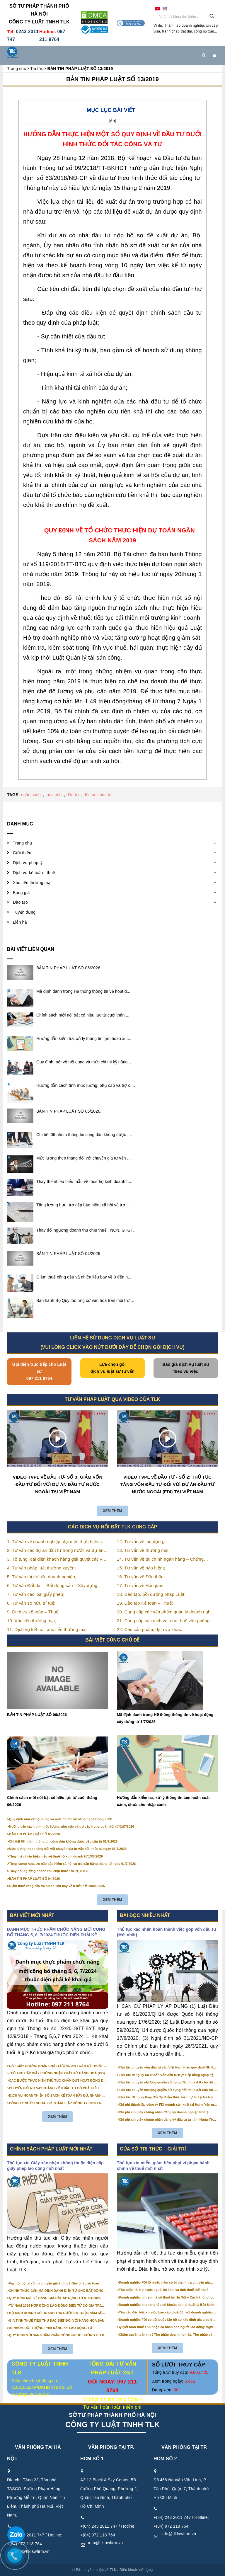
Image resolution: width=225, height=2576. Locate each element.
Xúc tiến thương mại (32, 882)
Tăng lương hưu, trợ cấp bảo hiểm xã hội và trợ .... (83, 1205)
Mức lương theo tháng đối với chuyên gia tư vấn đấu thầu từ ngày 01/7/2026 (68, 1848)
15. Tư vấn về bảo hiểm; (141, 1567)
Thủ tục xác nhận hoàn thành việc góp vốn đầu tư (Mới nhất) (166, 1932)
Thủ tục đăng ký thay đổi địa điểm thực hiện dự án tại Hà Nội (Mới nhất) (166, 2097)
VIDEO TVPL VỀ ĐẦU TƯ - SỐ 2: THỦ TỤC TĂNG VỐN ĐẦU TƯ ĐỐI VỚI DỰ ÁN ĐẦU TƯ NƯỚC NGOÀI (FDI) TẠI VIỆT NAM (167, 1484)
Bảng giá (21, 892)
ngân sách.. (32, 794)
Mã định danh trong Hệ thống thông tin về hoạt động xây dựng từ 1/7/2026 (165, 1718)
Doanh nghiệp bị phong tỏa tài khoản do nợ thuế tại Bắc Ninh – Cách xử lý (168, 2305)
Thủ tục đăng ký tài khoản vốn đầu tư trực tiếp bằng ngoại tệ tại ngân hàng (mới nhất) (166, 2075)
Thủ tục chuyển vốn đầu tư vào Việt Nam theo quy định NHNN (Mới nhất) (167, 2068)
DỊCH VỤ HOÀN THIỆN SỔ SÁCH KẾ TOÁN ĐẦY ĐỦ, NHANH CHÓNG (55, 2096)
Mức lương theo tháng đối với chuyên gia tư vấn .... (84, 1158)
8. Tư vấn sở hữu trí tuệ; (31, 1603)
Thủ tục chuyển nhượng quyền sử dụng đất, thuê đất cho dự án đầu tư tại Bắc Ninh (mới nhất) (168, 2082)
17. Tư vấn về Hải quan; (141, 1585)
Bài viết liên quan (30, 949)
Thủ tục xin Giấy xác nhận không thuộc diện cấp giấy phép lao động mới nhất (55, 2165)
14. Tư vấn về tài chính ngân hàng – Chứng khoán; (160, 1560)
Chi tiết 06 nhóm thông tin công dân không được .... (84, 1134)
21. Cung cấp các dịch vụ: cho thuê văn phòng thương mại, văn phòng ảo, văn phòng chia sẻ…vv (167, 1621)
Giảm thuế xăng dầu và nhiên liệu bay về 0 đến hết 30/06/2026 (57, 1886)
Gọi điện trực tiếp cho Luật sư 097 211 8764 (39, 1371)
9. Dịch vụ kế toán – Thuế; (33, 1611)
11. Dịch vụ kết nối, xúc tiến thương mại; (47, 1629)
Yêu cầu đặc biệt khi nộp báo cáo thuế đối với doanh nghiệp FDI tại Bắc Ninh (166, 2313)
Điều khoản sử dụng (136, 2570)
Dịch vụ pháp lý (28, 862)
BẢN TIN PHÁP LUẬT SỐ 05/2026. (68, 1111)
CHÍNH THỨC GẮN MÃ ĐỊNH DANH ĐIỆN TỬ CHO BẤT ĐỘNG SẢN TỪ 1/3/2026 (56, 2291)
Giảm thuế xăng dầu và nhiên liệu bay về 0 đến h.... (84, 1277)
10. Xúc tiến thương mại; (31, 1620)
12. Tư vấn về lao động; (140, 1541)
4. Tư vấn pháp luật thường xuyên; (41, 1567)
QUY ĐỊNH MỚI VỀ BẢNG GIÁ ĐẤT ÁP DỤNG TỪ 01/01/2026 (55, 2298)
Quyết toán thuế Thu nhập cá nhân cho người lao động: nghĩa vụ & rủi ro (167, 2327)
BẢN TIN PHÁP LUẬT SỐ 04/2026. (68, 1253)
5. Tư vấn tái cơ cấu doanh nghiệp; (41, 1576)
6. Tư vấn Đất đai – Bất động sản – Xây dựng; (52, 1585)
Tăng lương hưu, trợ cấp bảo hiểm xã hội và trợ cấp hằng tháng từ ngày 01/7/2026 (72, 1863)
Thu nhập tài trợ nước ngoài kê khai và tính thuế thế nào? (164, 2289)
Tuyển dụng (24, 912)
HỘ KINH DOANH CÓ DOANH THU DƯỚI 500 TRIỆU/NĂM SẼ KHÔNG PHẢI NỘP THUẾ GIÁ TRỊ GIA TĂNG (55, 2313)
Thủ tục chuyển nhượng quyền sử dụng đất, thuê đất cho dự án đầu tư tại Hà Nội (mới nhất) (168, 2090)
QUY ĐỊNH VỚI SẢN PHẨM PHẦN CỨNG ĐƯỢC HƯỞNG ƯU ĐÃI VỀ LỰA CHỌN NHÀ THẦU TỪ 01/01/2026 (58, 2335)
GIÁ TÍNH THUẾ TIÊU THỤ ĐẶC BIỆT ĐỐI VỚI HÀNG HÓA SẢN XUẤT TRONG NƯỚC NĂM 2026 (57, 2321)
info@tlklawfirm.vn (105, 2542)
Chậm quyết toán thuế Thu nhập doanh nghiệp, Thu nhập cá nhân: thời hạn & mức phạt (165, 2335)
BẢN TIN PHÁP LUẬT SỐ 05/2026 (34, 1834)
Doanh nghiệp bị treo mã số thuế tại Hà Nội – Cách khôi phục (166, 2297)
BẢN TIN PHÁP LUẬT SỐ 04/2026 (34, 1878)
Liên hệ (20, 922)
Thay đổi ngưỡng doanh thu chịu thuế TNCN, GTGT (49, 1871)
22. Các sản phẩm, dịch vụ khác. (149, 1629)
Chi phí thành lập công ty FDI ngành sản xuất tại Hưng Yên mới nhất (168, 2105)
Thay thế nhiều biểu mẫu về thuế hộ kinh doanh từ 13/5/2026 (56, 1856)
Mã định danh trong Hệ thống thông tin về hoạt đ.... (84, 991)
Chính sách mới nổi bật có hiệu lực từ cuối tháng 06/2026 (52, 1801)
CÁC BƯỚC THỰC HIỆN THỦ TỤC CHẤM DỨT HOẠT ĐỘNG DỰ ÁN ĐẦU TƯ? (57, 2081)
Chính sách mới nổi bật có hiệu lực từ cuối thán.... (82, 1015)
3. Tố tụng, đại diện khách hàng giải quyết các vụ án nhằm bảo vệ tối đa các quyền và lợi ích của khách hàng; (56, 1560)
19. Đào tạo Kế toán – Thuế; (145, 1603)
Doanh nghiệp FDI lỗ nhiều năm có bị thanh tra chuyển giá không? (164, 2283)
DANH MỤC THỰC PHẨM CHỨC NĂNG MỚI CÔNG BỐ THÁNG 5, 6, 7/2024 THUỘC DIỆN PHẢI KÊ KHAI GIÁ (56, 1932)
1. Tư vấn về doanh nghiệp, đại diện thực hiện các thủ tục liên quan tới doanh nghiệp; (56, 1542)
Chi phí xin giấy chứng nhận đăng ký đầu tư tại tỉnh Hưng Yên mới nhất (167, 2120)
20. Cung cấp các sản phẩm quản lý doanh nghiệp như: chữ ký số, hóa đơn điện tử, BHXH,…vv (167, 1612)
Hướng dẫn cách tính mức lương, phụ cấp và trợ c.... (85, 1085)
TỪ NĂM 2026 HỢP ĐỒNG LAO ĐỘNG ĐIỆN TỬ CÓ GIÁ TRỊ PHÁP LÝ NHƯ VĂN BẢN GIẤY (55, 2306)
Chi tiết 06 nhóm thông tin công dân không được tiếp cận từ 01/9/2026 (63, 1841)
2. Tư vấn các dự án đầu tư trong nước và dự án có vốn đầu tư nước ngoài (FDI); (55, 1551)
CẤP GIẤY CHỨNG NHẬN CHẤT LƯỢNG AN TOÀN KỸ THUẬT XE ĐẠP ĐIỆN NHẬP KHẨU (58, 2066)
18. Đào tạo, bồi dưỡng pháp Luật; (151, 1594)
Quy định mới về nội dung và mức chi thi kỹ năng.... (84, 1062)
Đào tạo (20, 902)
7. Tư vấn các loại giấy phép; (35, 1594)
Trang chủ (22, 843)
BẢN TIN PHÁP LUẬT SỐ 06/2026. (68, 968)
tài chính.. (54, 794)
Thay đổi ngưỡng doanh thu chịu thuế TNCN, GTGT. (85, 1230)
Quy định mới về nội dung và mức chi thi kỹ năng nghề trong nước (61, 1819)
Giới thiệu (22, 852)
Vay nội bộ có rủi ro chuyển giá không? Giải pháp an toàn (54, 2283)
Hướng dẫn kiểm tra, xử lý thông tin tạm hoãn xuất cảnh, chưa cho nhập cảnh (163, 1801)
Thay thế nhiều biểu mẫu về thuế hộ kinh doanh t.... (84, 1181)
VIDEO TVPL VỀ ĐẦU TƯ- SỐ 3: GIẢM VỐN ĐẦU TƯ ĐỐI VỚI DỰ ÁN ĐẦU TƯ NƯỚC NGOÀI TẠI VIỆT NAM (58, 1484)
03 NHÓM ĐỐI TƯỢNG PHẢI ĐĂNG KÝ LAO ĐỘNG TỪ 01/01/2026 (51, 2328)
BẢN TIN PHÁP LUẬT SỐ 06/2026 (37, 1714)
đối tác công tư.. (98, 794)
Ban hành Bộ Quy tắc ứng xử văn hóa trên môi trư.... (85, 1300)
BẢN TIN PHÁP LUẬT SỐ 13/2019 (112, 79)
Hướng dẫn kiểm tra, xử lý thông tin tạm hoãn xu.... (83, 1038)
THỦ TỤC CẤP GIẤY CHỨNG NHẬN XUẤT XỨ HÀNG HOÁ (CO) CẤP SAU (57, 2073)
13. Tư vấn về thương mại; (143, 1550)
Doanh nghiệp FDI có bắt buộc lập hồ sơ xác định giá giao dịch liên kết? (168, 2320)
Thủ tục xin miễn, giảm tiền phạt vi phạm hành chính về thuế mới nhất (163, 2165)
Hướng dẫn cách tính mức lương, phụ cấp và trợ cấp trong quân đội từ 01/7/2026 (71, 1826)
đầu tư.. (74, 794)
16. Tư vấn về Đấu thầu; (141, 1576)
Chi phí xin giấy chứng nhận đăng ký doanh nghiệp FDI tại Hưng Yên (164, 2112)
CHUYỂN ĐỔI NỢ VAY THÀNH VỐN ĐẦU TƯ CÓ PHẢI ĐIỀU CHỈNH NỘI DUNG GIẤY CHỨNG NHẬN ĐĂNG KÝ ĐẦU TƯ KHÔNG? (54, 2088)
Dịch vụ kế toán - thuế (34, 872)
